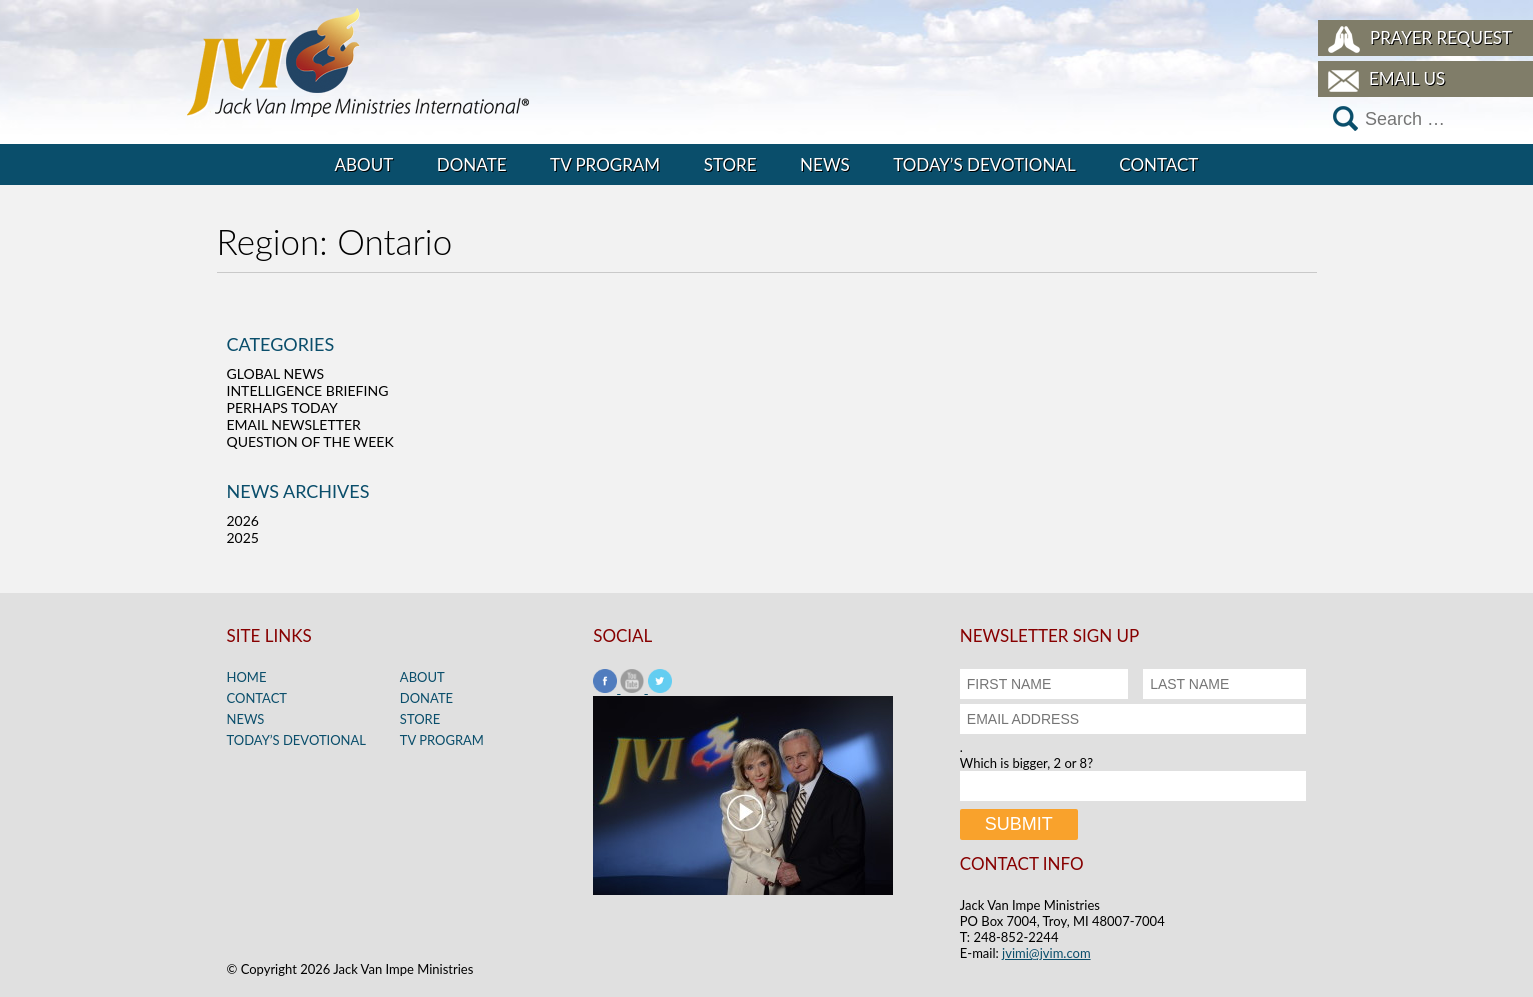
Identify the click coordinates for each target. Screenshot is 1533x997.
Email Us (1407, 78)
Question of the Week (310, 441)
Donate (472, 164)
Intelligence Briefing (308, 390)
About (364, 164)
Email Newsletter (294, 424)
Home (247, 677)
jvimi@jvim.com (1046, 953)
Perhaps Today (282, 407)
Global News (276, 373)
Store (730, 164)
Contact (1158, 164)
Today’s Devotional (984, 164)
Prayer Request (1441, 37)
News (825, 164)
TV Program (605, 164)
